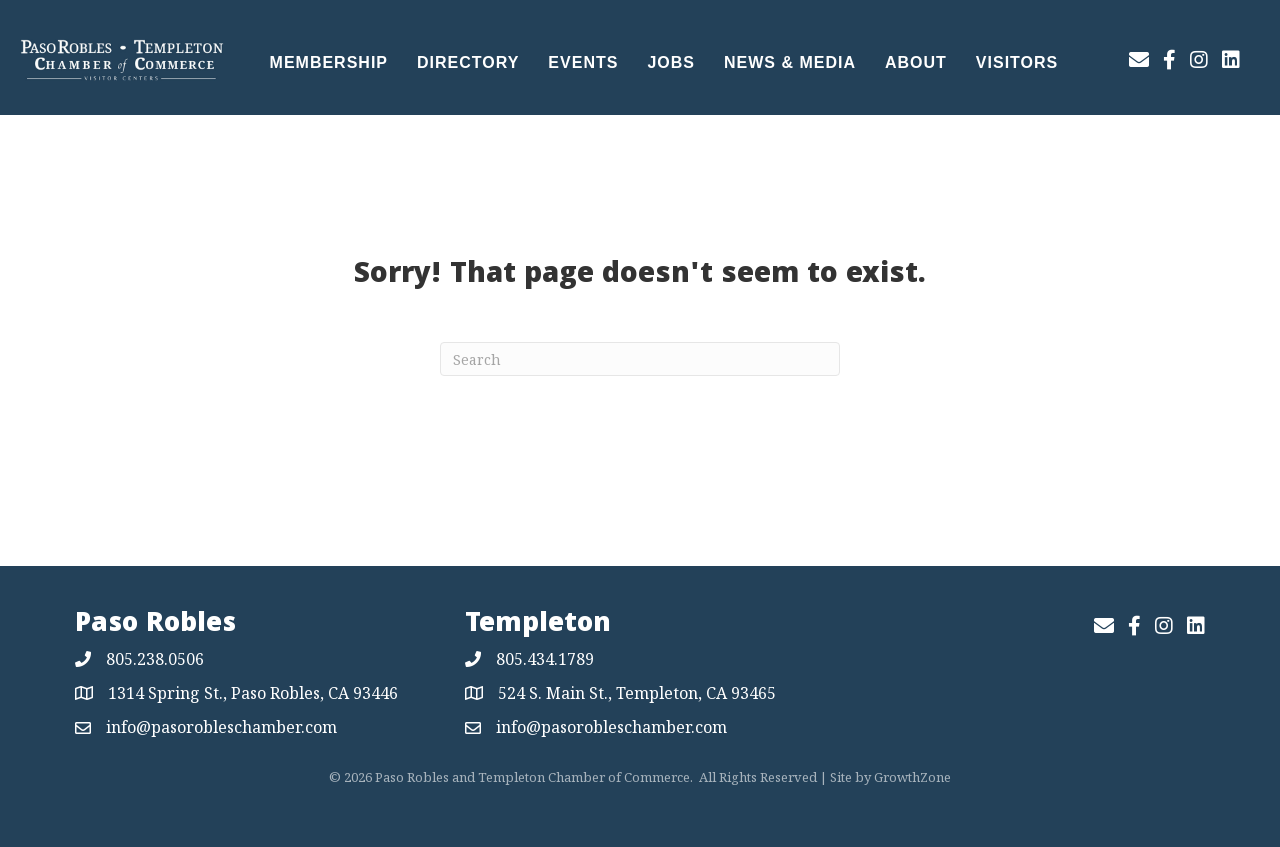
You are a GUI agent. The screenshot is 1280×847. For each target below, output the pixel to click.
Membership (329, 62)
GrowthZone (912, 777)
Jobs (671, 62)
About (916, 62)
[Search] (640, 359)
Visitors (1017, 62)
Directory (468, 62)
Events (583, 62)
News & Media (790, 62)
